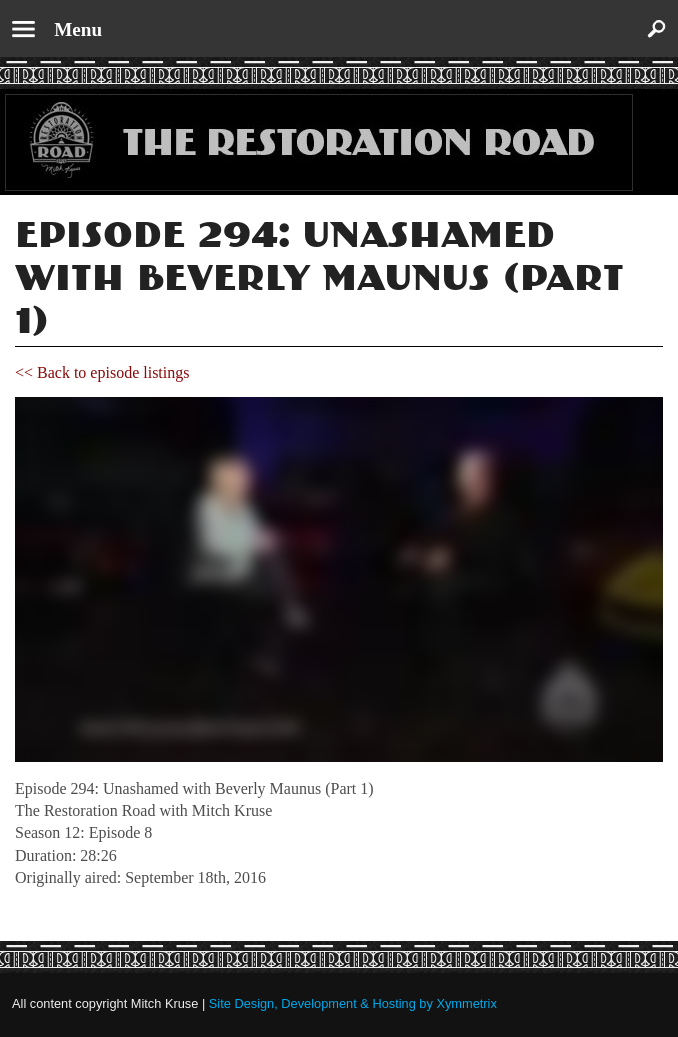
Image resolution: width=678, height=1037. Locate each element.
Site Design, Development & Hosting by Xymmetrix (353, 1003)
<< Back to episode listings (102, 372)
